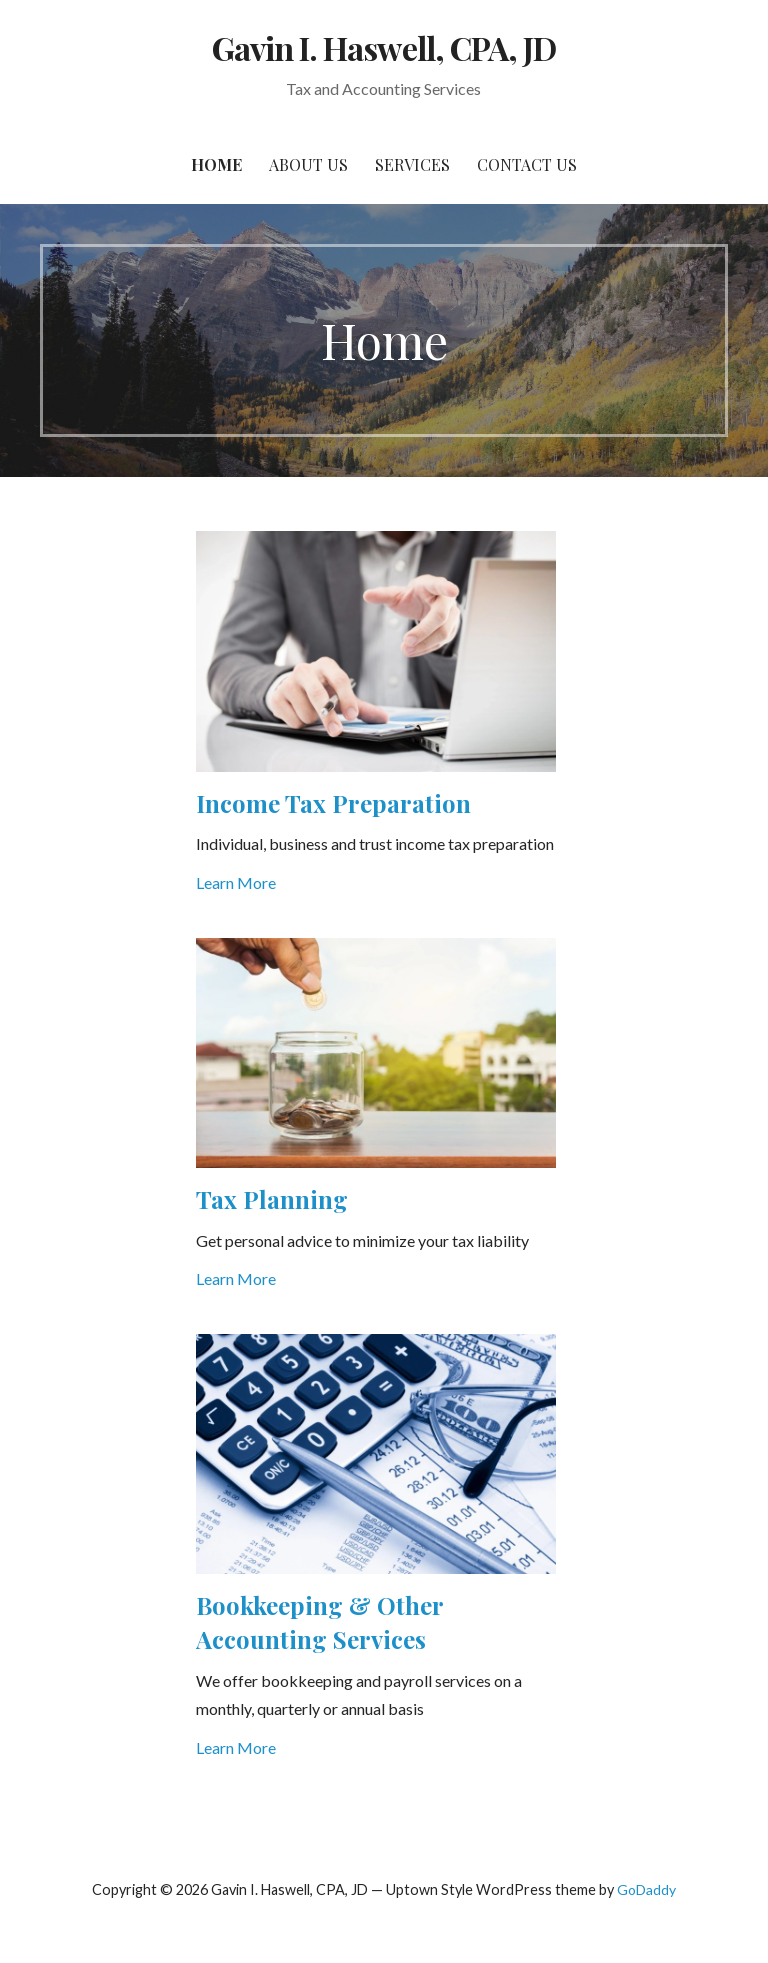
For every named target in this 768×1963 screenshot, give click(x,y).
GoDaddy (646, 1889)
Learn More (236, 882)
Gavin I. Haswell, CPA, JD (384, 47)
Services (412, 164)
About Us (308, 164)
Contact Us (527, 164)
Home (216, 164)
